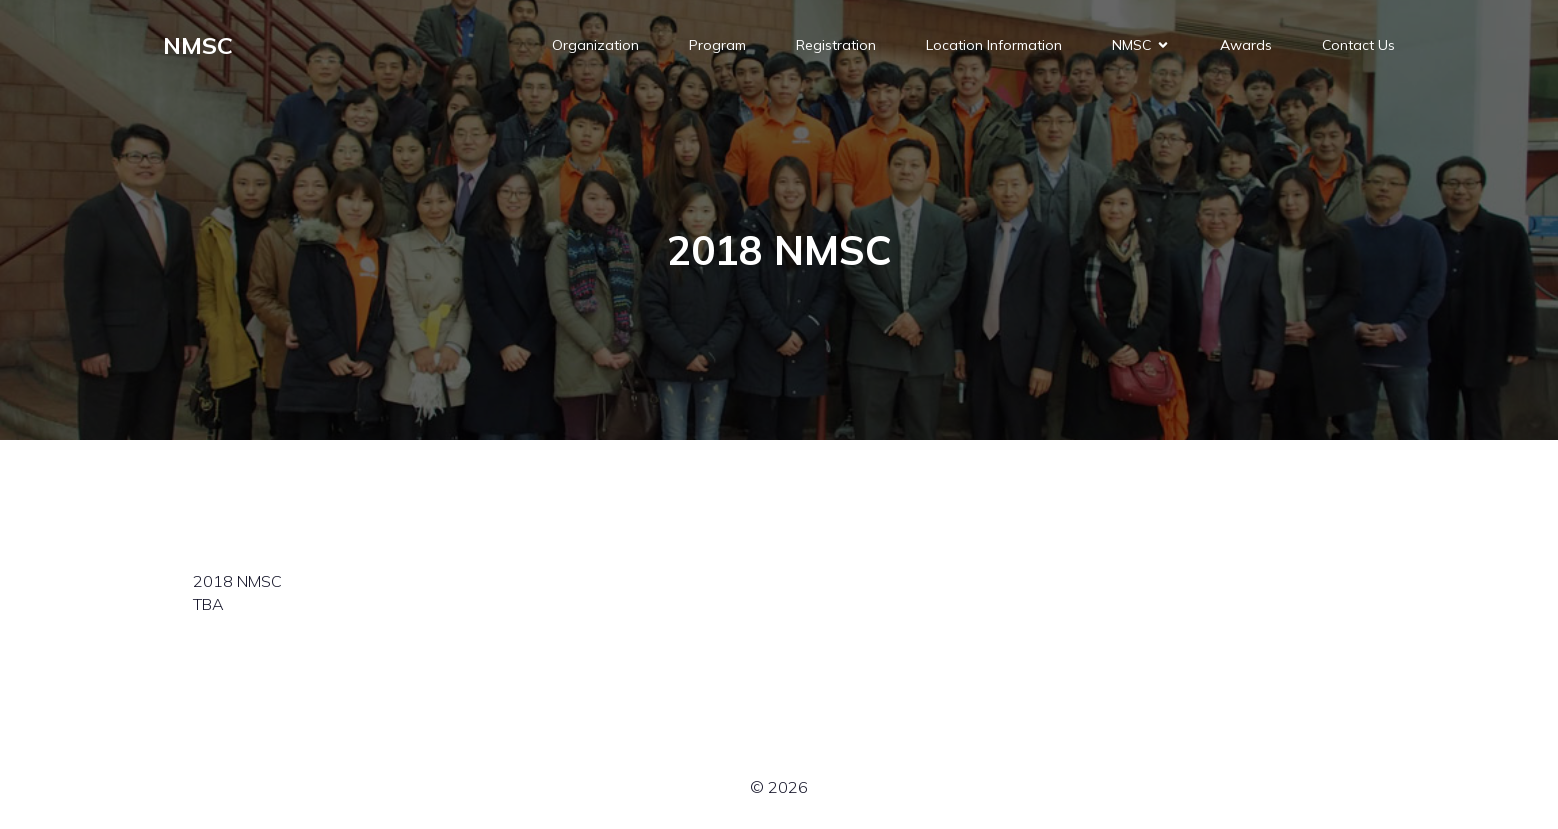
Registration (836, 45)
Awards (1246, 45)
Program (717, 45)
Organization (595, 45)
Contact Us (1358, 45)
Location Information (994, 45)
